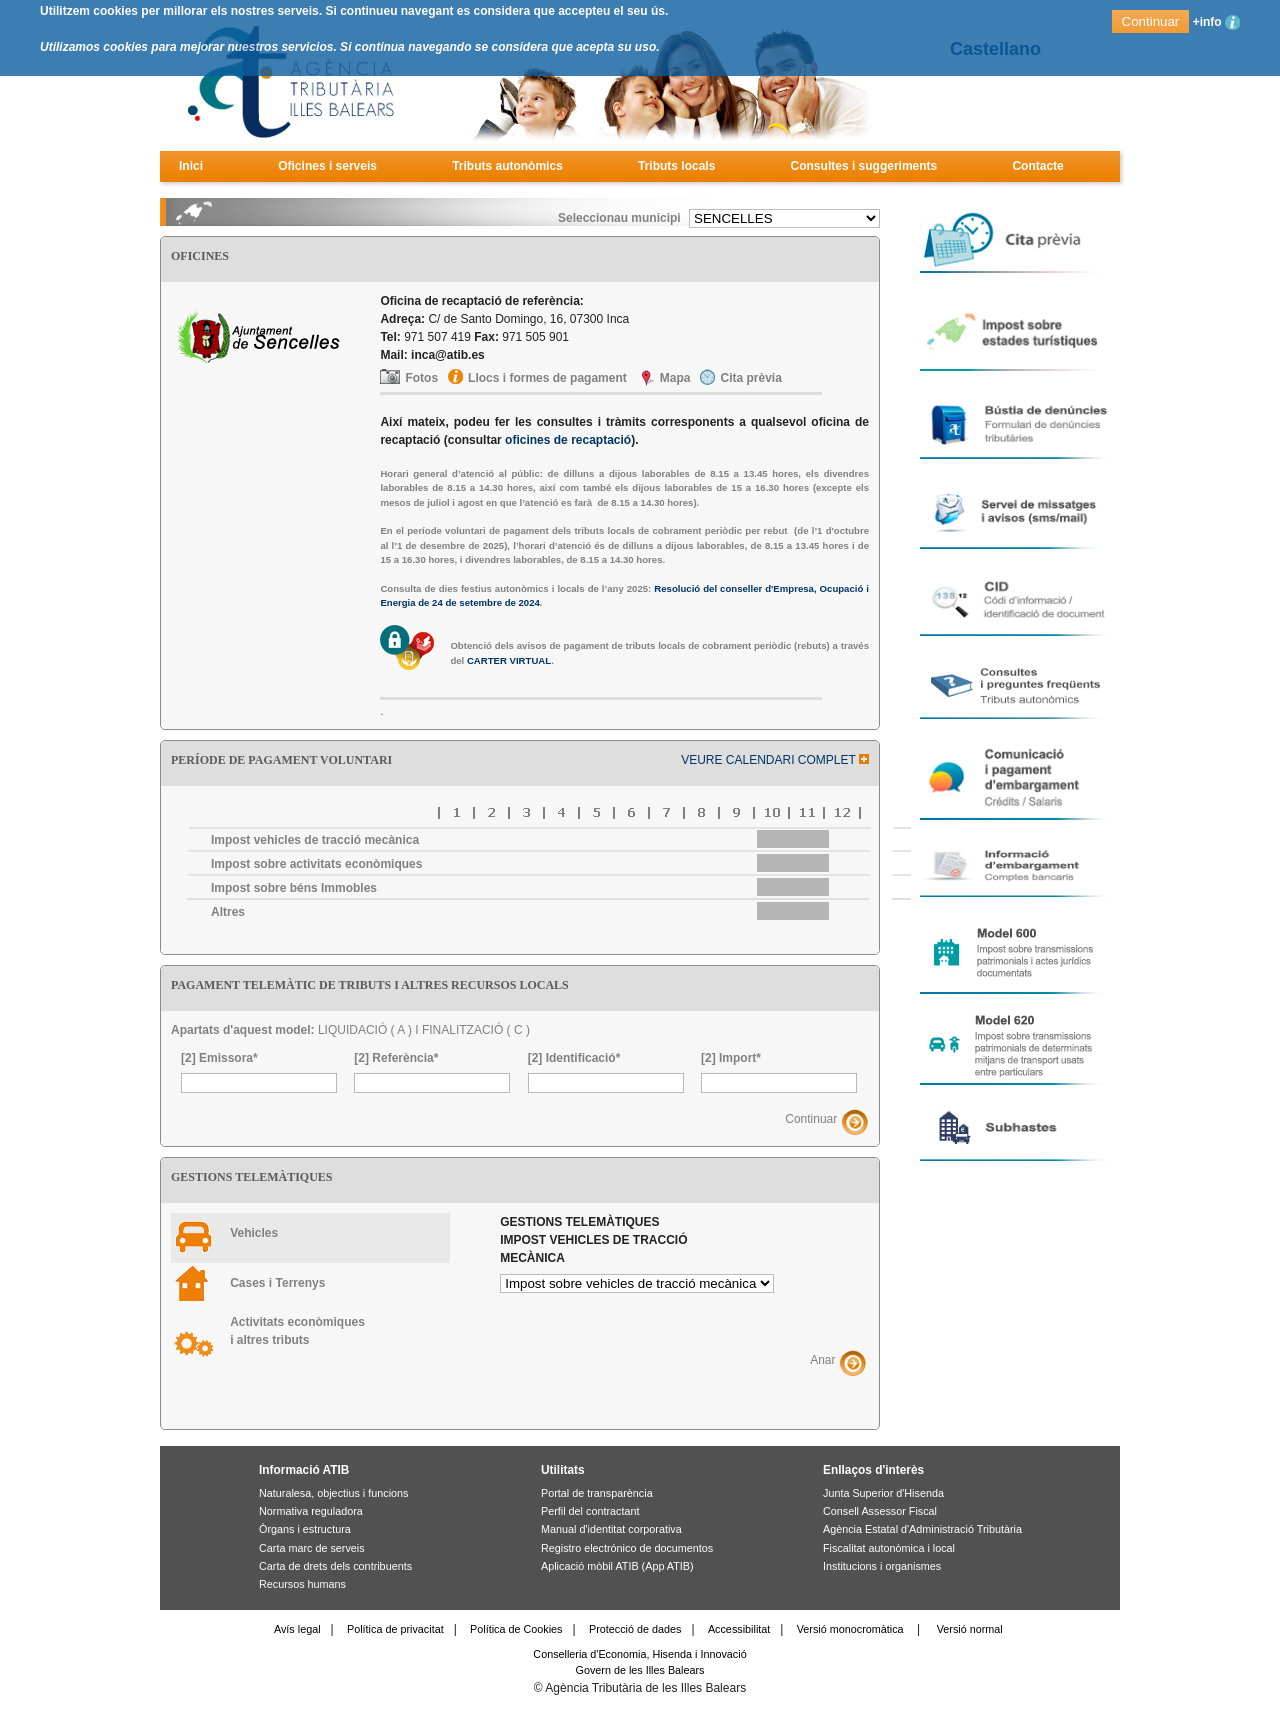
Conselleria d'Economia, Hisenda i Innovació (639, 1654)
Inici (191, 166)
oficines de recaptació (568, 440)
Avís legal (297, 1629)
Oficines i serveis (327, 166)
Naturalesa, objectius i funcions (333, 1493)
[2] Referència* (396, 1058)
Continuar (811, 1120)
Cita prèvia (750, 378)
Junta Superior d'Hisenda (883, 1493)
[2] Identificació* (574, 1058)
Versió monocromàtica (850, 1629)
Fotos (421, 378)
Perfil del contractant (590, 1511)
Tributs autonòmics (507, 166)
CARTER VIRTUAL (509, 660)
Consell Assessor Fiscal (880, 1511)
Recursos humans (302, 1584)
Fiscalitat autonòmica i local (889, 1548)
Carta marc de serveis (312, 1548)
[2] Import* (731, 1058)
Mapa (675, 378)
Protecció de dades (635, 1629)
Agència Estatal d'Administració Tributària (922, 1529)
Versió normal (970, 1629)
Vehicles (254, 1233)
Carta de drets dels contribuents (335, 1566)
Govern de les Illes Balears (639, 1670)
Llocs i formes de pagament (547, 378)
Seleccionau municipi (619, 218)
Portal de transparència (597, 1493)
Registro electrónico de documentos (627, 1548)
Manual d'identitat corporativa (611, 1529)
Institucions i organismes (882, 1566)
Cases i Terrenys (277, 1283)
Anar (822, 1360)
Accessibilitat (739, 1629)
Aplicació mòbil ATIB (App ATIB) (617, 1566)
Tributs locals (676, 166)
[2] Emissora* (219, 1058)
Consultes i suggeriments (864, 166)
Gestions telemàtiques (593, 1240)
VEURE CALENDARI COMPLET (775, 760)
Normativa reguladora (311, 1511)
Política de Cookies (516, 1629)
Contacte (1037, 166)
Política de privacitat (395, 1629)
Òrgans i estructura (305, 1529)
